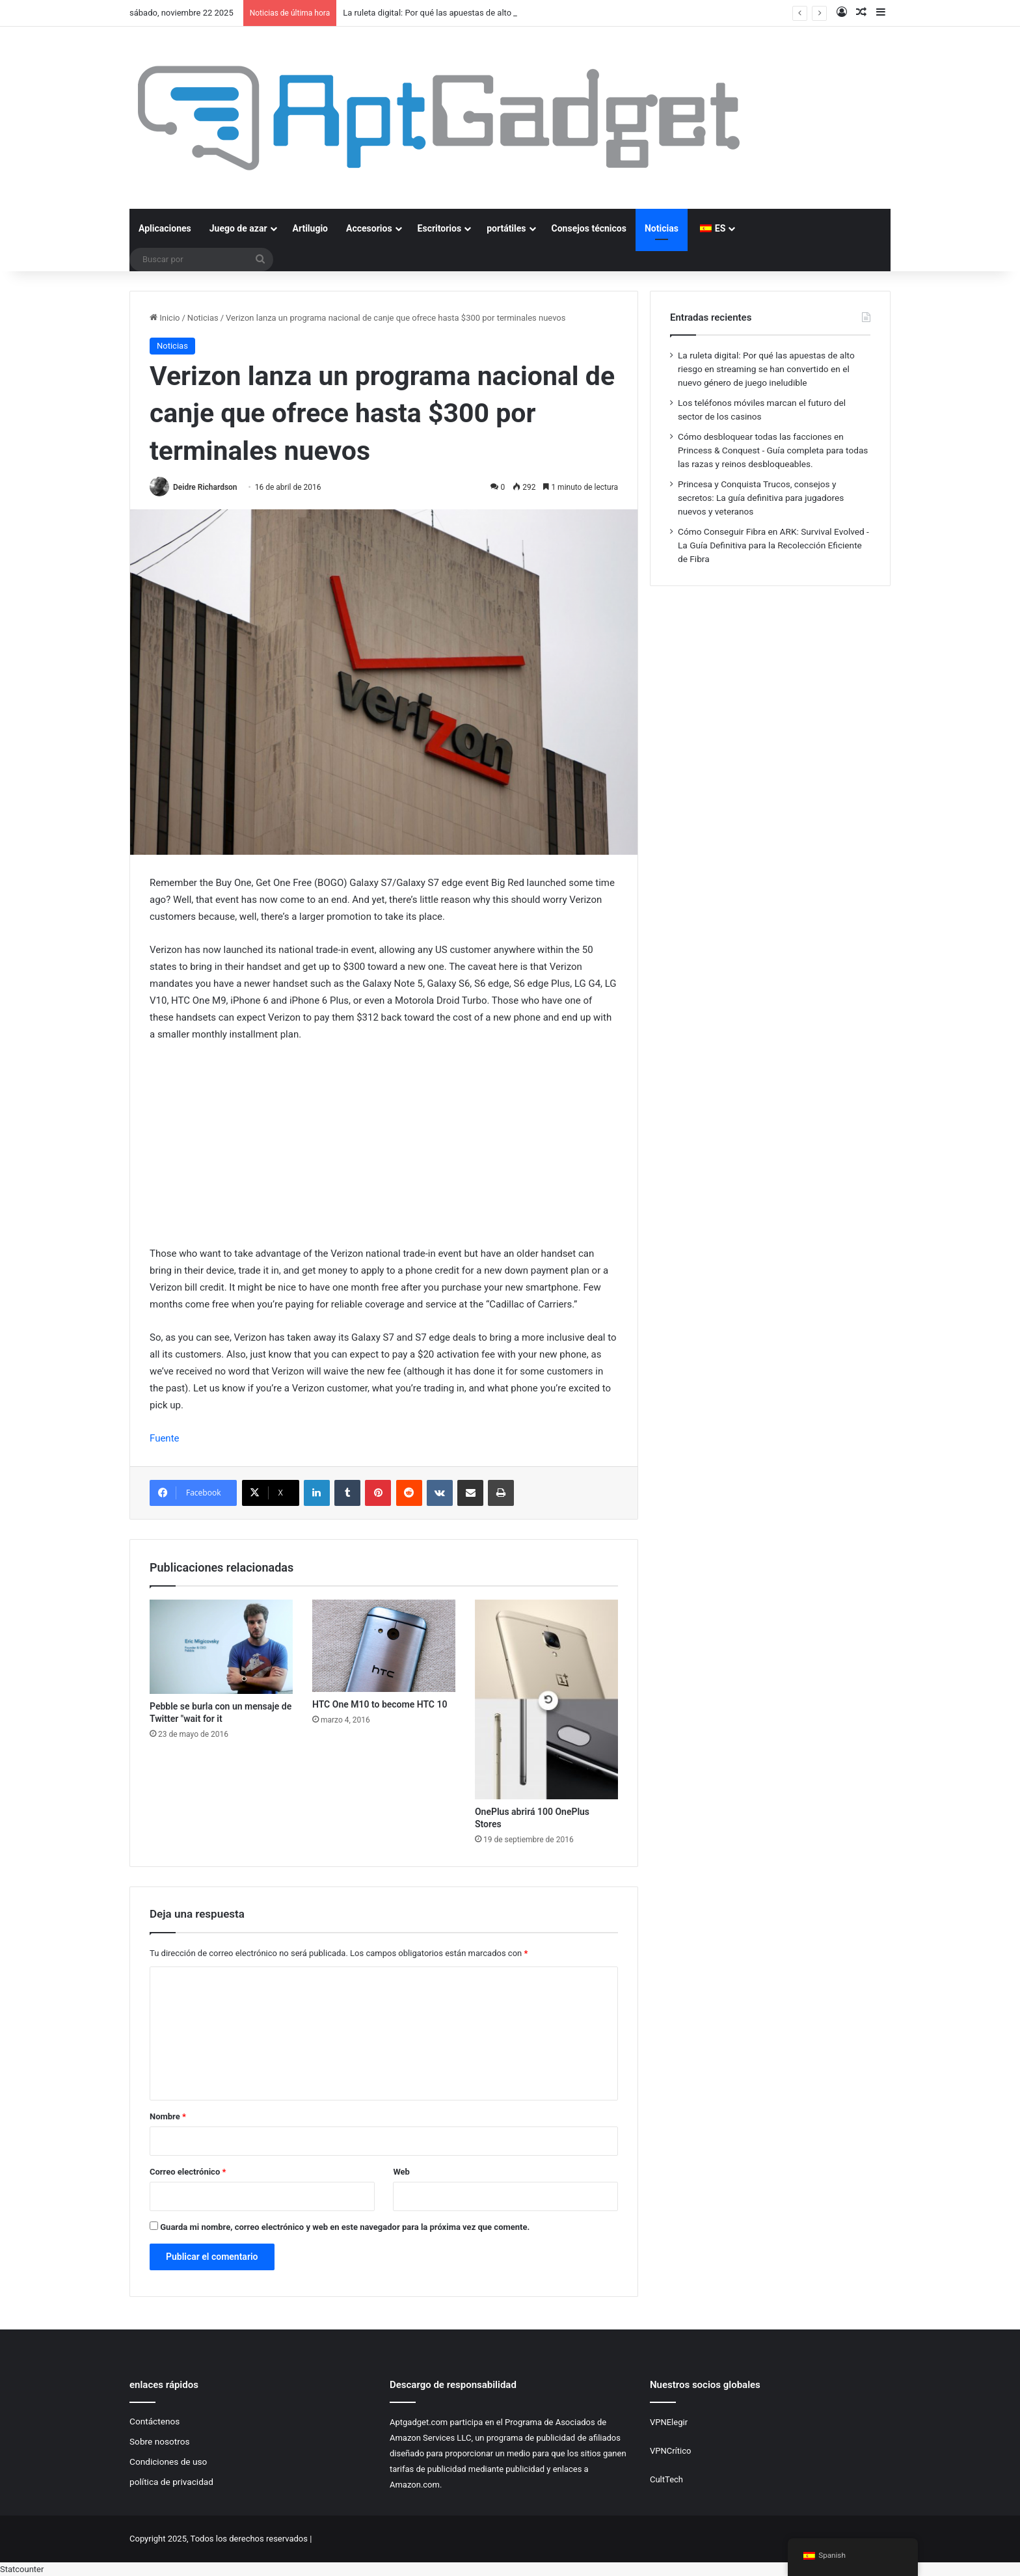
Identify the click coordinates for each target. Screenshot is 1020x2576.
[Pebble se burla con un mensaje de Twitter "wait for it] (221, 1647)
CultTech (666, 2479)
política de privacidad (171, 2481)
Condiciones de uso (168, 2461)
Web (401, 2172)
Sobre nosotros (159, 2441)
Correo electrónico (188, 2172)
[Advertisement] (384, 1150)
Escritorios (440, 228)
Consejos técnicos (589, 228)
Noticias (661, 228)
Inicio (165, 318)
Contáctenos (154, 2421)
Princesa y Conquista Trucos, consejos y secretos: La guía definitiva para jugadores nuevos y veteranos (761, 498)
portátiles (506, 228)
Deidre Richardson (205, 487)
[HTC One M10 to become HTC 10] (383, 1646)
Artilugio (310, 228)
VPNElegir (669, 2422)
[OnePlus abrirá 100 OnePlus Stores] (546, 1699)
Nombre (168, 2116)
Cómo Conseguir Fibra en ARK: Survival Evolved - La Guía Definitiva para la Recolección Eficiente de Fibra (773, 545)
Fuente (165, 1438)
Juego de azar (238, 228)
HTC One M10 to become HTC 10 (379, 1704)
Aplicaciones (165, 228)
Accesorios (369, 228)
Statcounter (22, 2569)
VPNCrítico (670, 2451)
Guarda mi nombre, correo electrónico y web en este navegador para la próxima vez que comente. (345, 2227)
